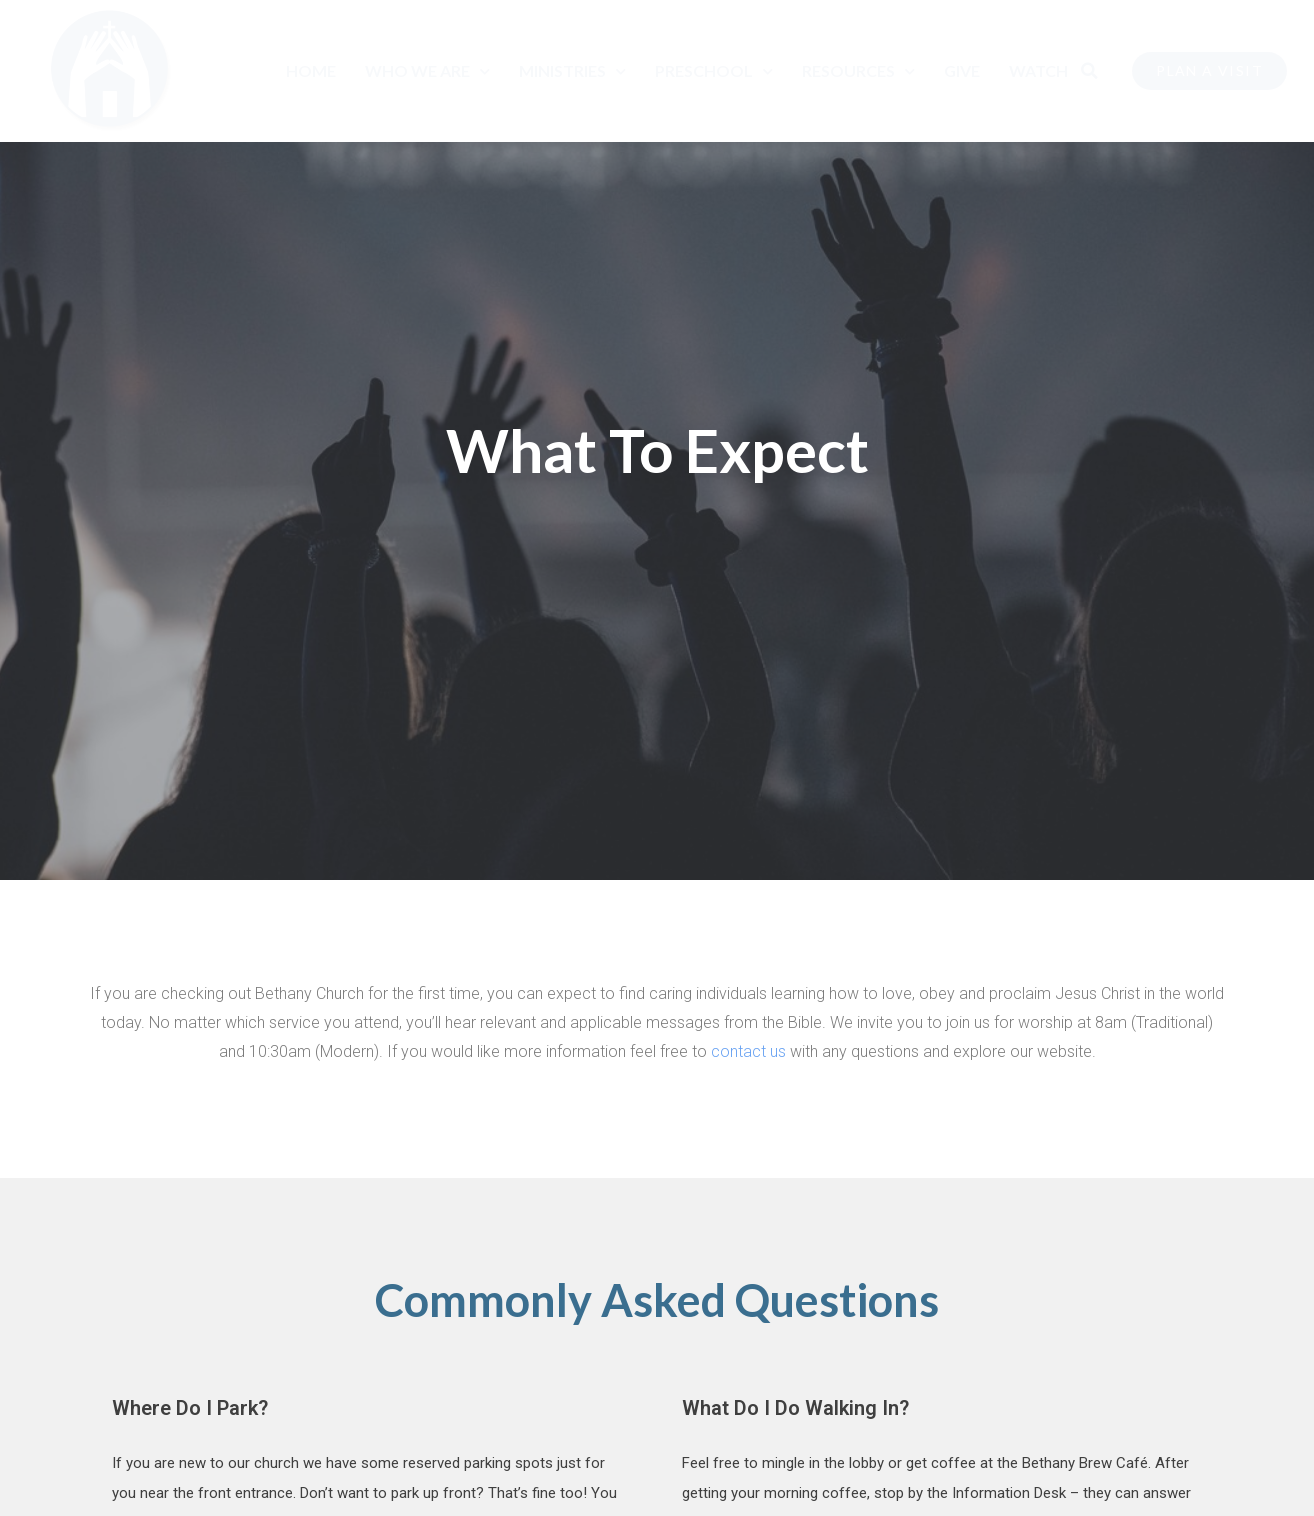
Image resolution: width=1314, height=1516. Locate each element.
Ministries (572, 71)
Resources (858, 71)
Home (311, 70)
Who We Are (427, 71)
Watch (1038, 70)
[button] (1089, 71)
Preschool (714, 71)
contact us (748, 1051)
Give (962, 70)
